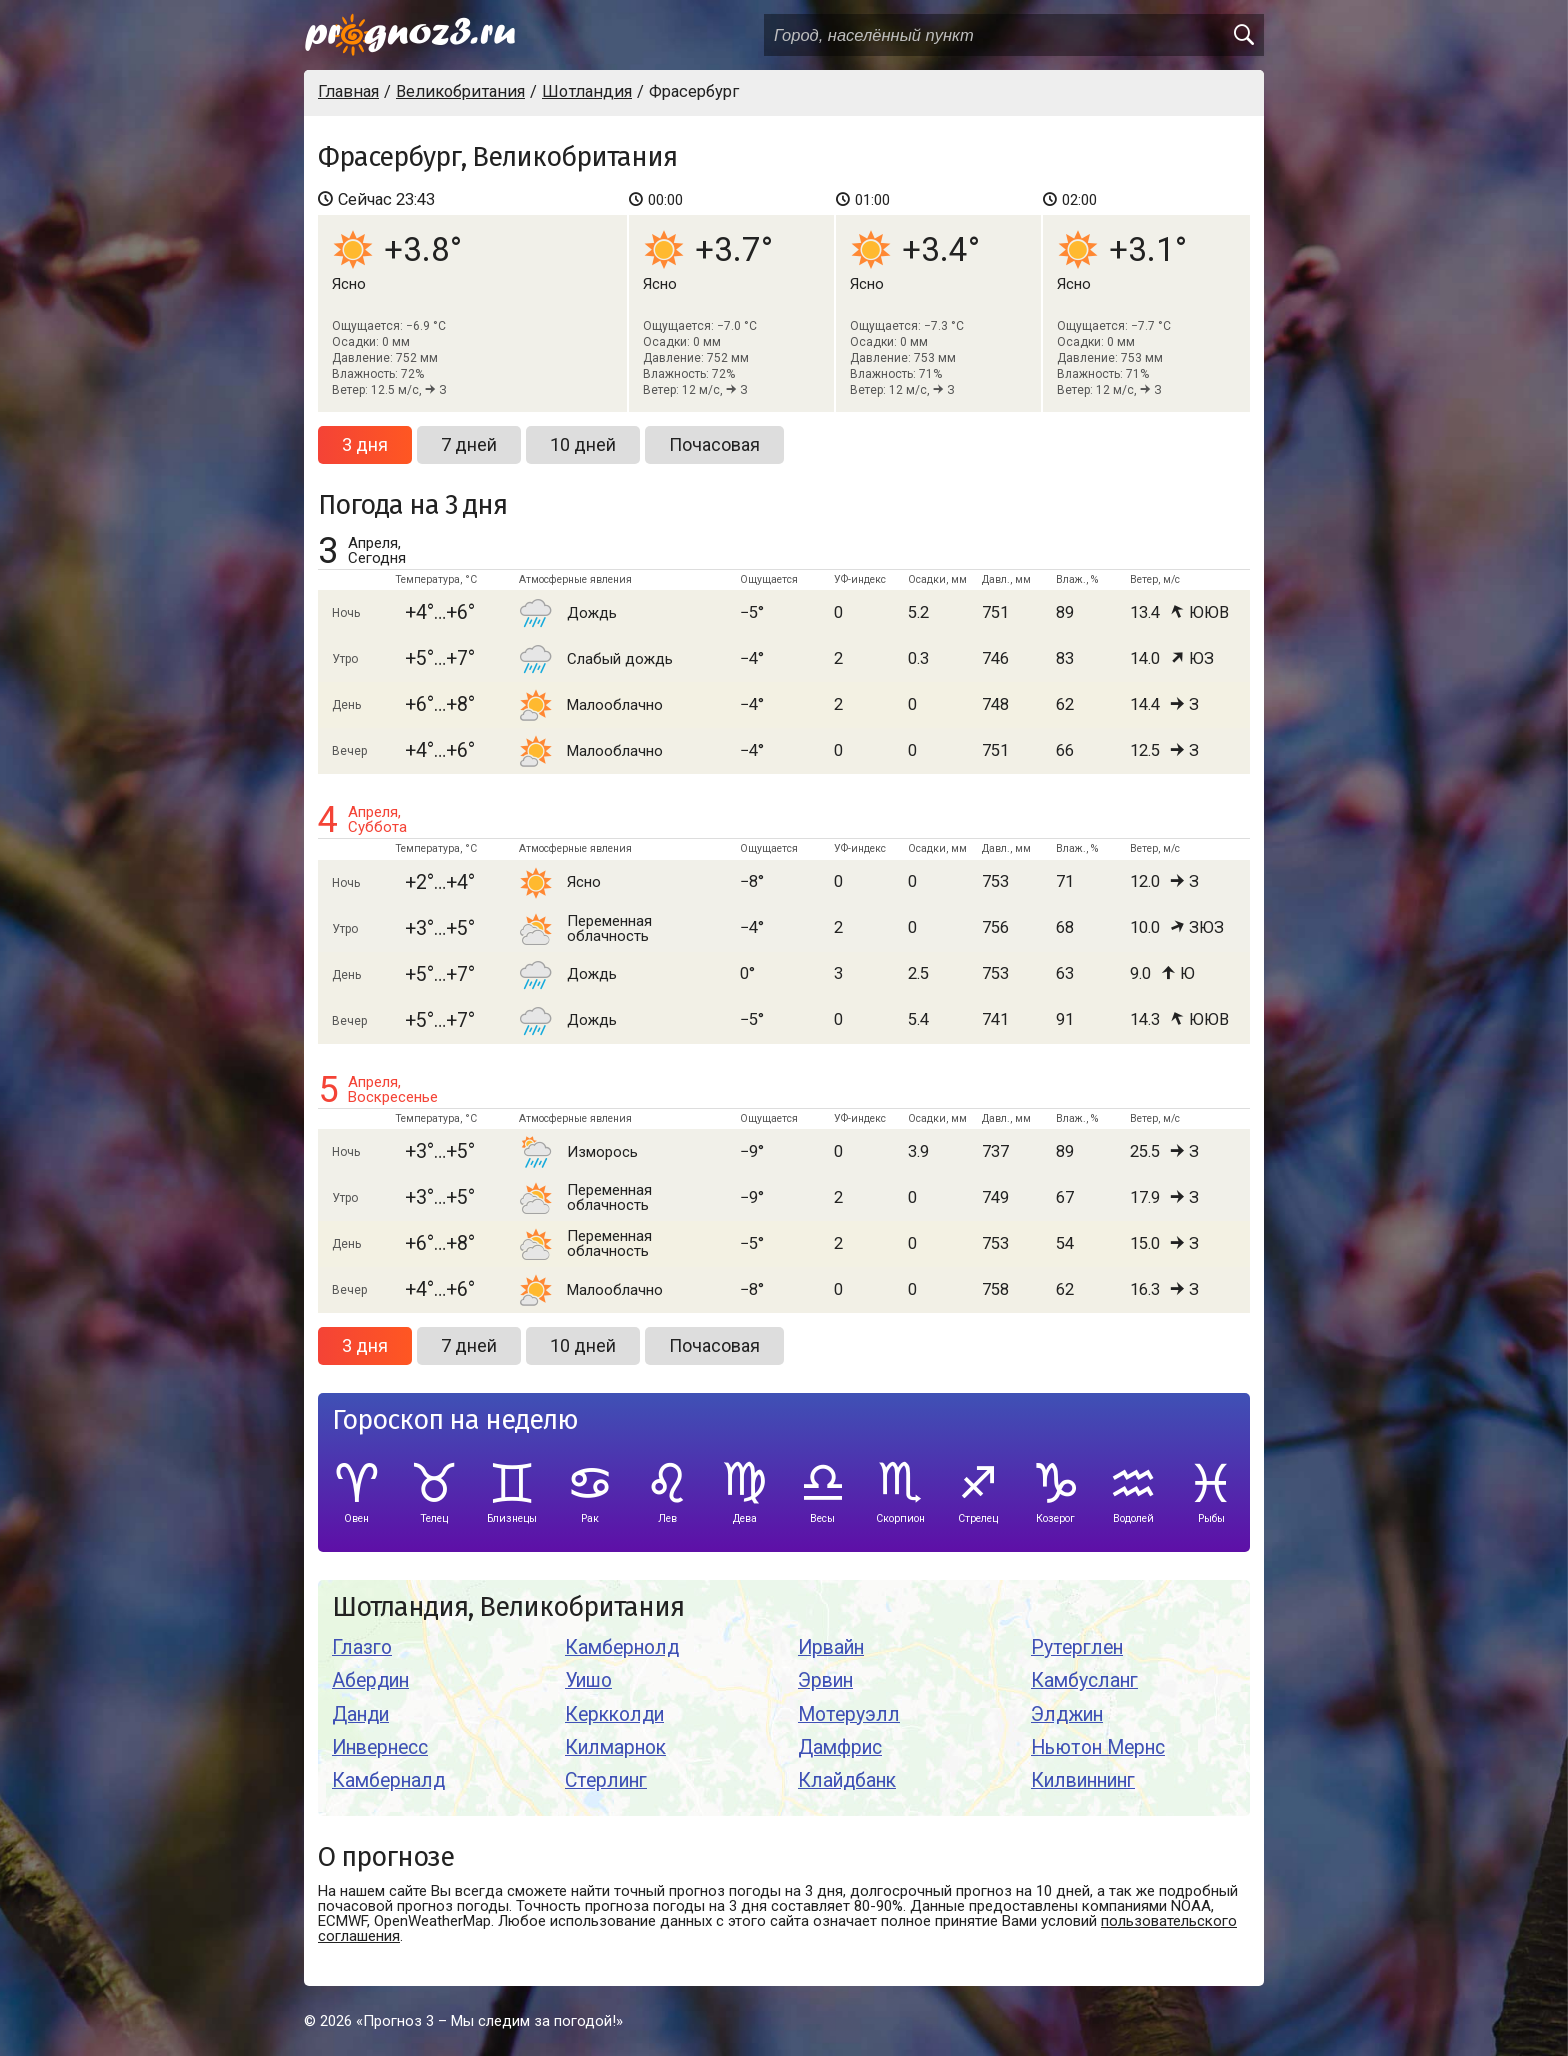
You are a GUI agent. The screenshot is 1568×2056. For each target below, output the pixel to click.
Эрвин (825, 1680)
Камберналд (388, 1780)
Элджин (1067, 1714)
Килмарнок (615, 1747)
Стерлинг (606, 1780)
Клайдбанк (847, 1780)
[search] (1243, 35)
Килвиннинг (1083, 1780)
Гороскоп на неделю (455, 1420)
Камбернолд (622, 1647)
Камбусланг (1084, 1680)
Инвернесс (380, 1747)
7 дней (469, 444)
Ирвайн (831, 1647)
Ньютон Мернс (1098, 1747)
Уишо (588, 1680)
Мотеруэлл (849, 1714)
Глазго (362, 1647)
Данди (360, 1714)
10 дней (583, 444)
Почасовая (714, 444)
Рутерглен (1077, 1647)
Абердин (370, 1680)
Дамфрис (840, 1747)
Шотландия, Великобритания (508, 1607)
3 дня (365, 444)
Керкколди (614, 1714)
